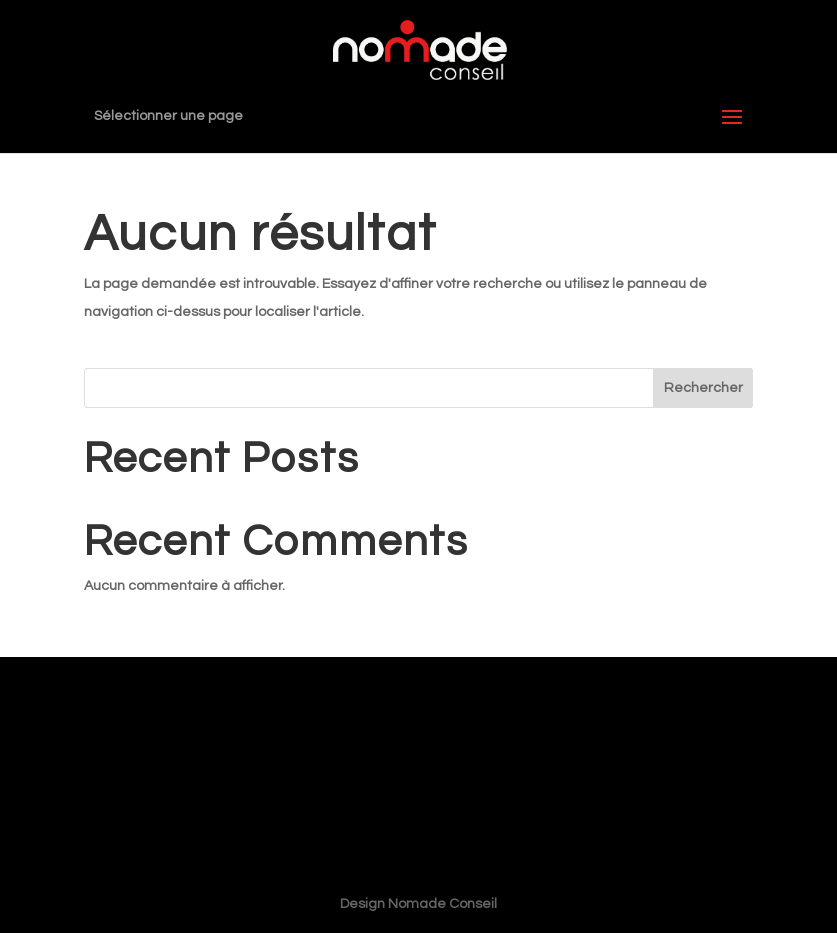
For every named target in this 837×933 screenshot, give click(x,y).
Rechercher (703, 388)
